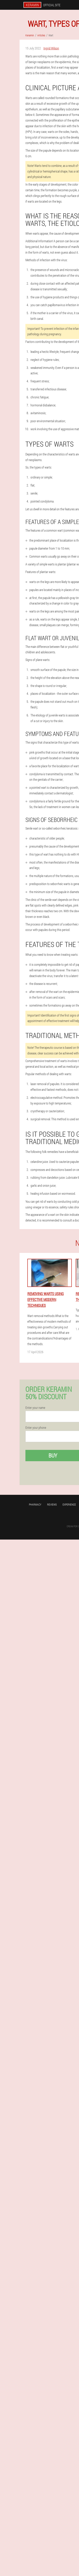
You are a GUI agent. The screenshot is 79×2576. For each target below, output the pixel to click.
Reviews (52, 1504)
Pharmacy (35, 1504)
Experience (69, 1504)
